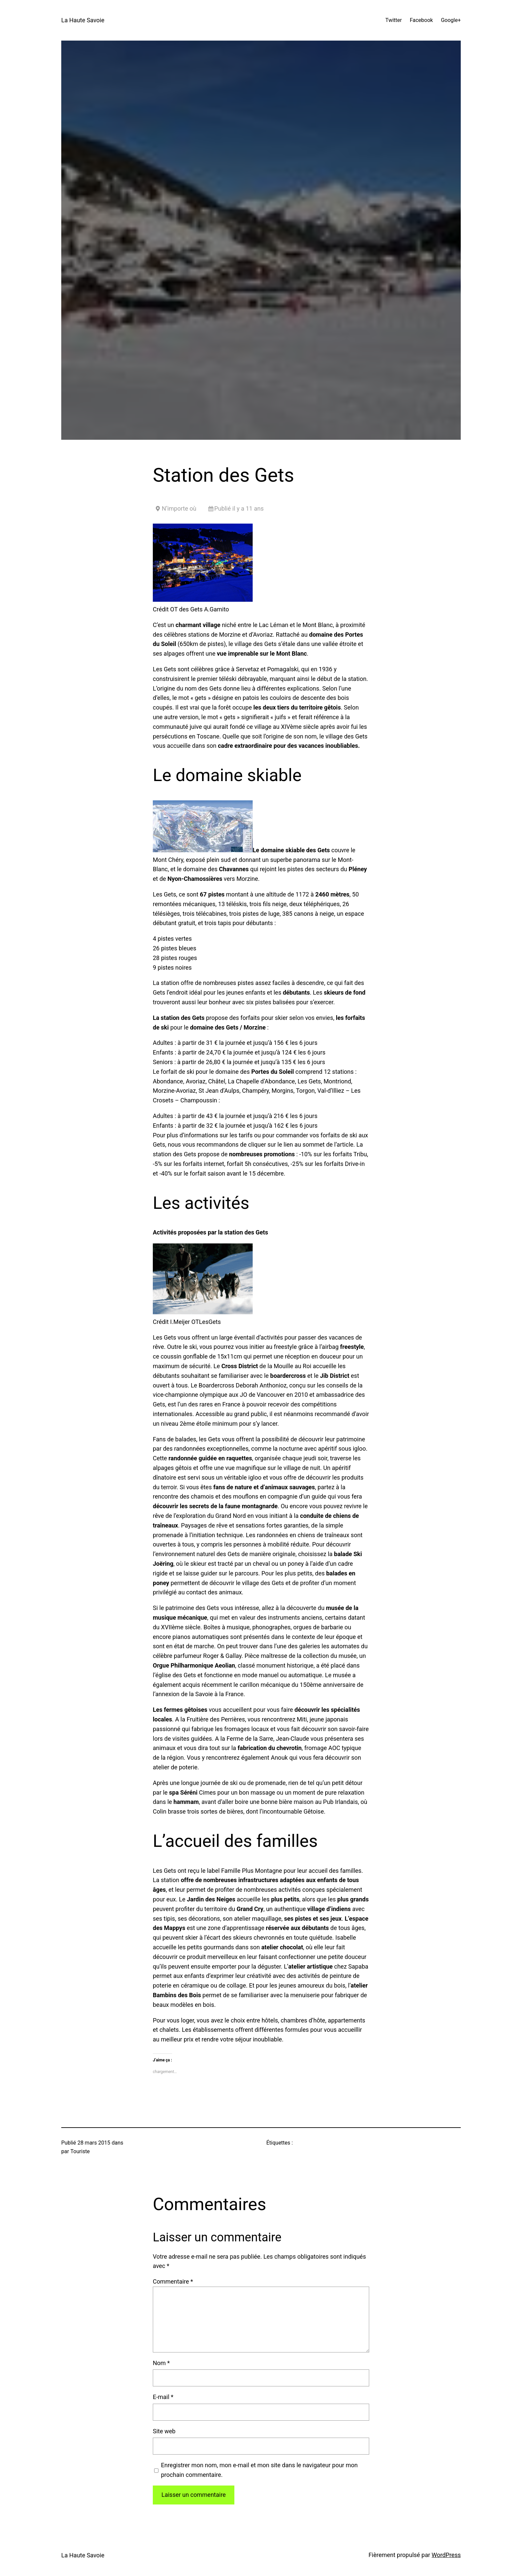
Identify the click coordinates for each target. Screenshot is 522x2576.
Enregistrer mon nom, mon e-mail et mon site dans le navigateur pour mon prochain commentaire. (259, 2470)
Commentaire (173, 2281)
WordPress (446, 2554)
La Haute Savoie (83, 20)
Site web (164, 2431)
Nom (161, 2362)
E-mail (163, 2396)
